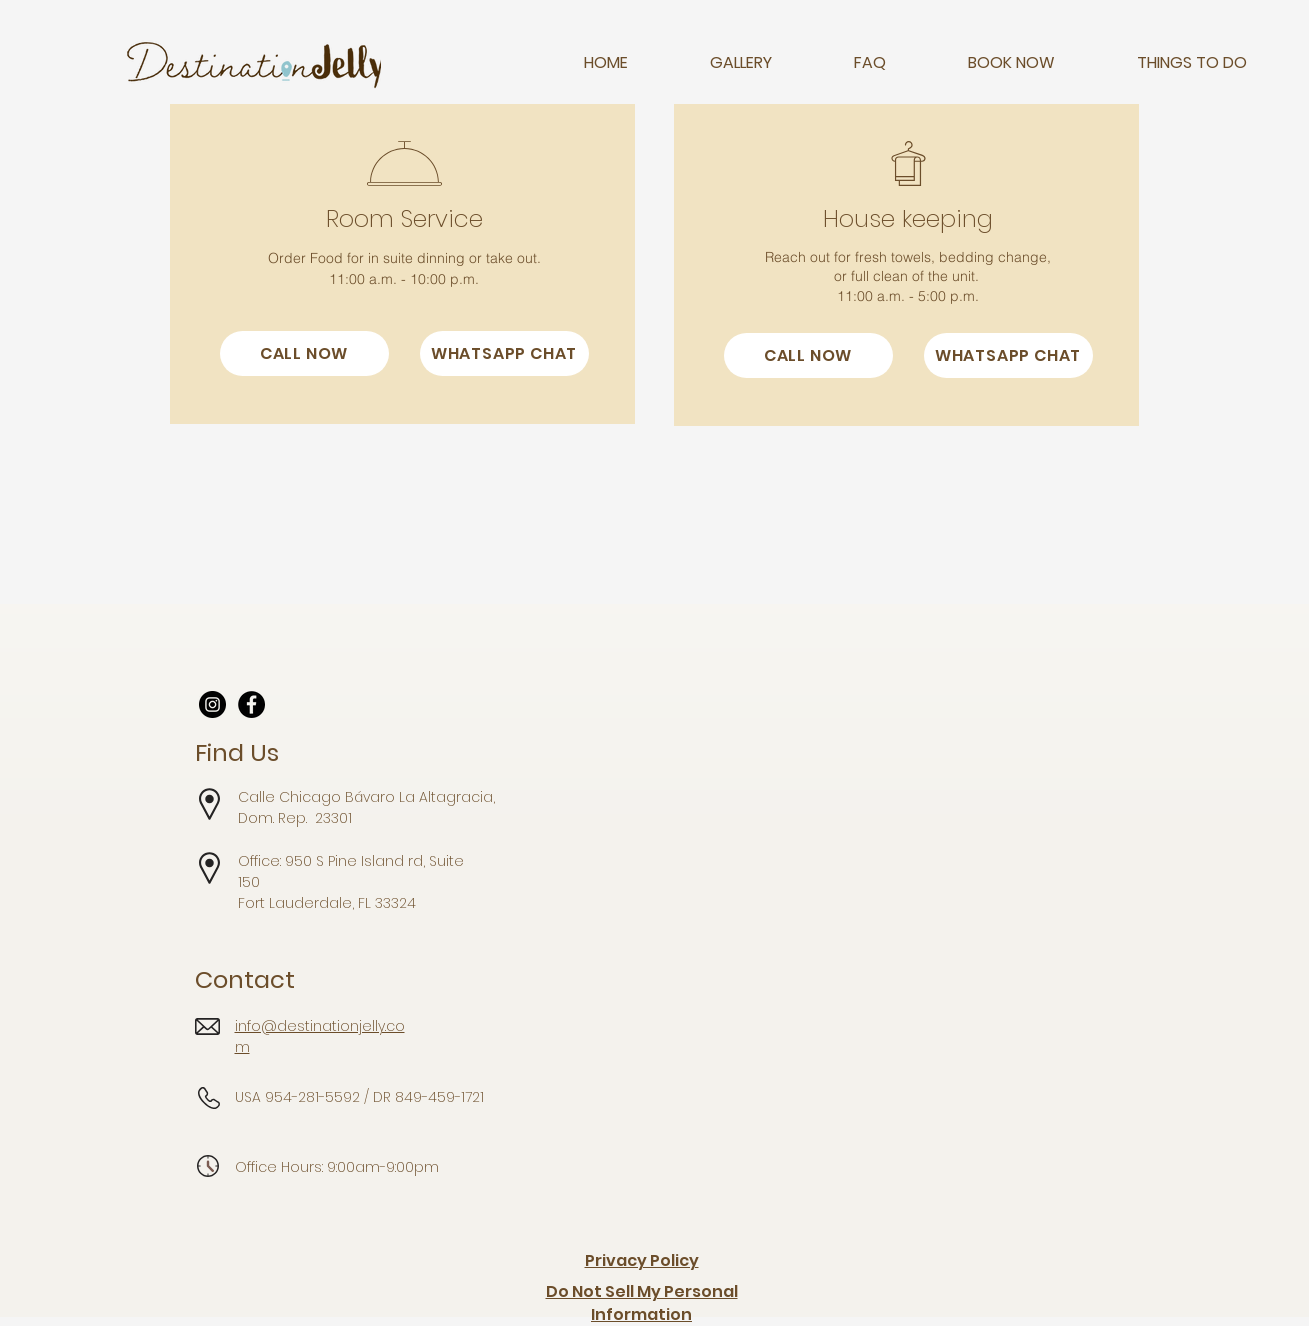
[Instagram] (212, 704)
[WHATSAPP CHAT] (504, 353)
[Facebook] (251, 704)
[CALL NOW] (304, 353)
